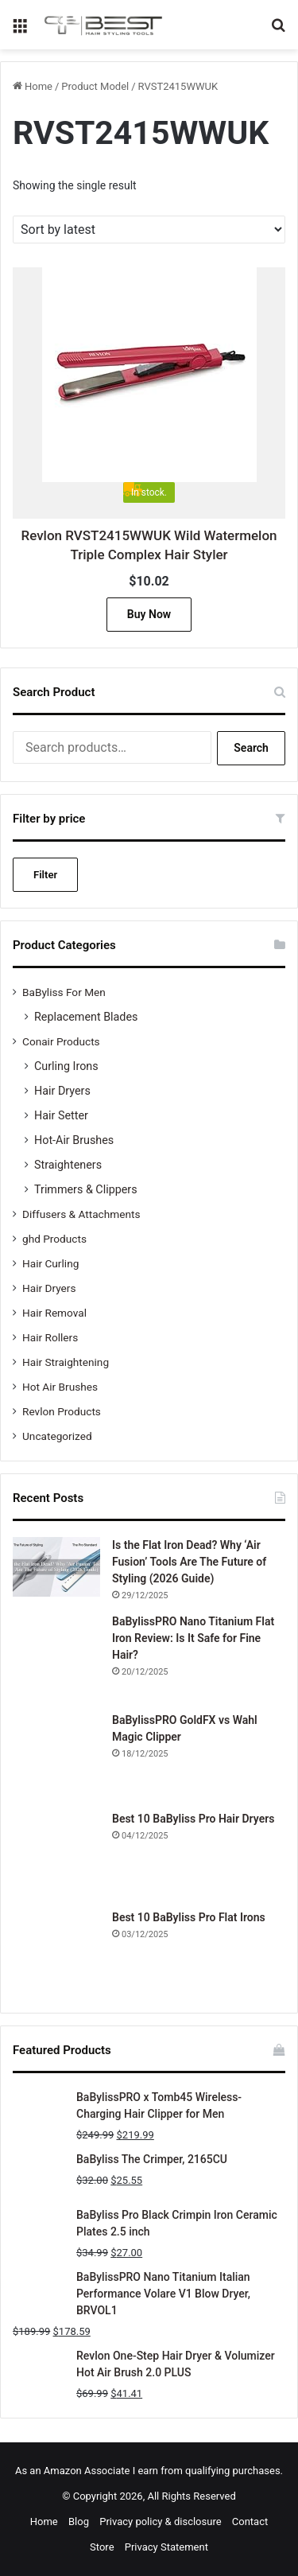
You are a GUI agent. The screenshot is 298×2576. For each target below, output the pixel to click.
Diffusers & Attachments (81, 1214)
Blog (78, 2521)
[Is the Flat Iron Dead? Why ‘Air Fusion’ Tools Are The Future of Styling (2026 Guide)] (56, 1567)
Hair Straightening (65, 1362)
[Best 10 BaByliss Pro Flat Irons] (56, 1953)
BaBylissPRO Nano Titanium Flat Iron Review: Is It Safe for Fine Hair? (193, 1638)
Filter (45, 875)
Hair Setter (61, 1115)
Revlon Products (61, 1411)
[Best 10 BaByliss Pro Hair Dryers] (56, 1854)
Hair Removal (54, 1312)
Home (38, 86)
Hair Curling (50, 1263)
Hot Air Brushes (60, 1386)
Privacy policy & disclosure (160, 2521)
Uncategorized (57, 1436)
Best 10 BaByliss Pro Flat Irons (188, 1917)
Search (251, 747)
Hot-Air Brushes (74, 1140)
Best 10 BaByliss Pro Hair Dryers (193, 1818)
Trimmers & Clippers (85, 1189)
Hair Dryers (62, 1090)
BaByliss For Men (64, 992)
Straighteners (68, 1164)
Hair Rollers (50, 1337)
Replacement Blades (85, 1016)
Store (102, 2547)
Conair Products (61, 1041)
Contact (250, 2521)
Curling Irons (66, 1066)
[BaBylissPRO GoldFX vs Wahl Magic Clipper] (56, 1756)
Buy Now (149, 614)
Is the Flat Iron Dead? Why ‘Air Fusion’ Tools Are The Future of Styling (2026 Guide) (189, 1562)
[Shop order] (149, 229)
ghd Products (54, 1238)
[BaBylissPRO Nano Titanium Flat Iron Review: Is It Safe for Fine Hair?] (56, 1657)
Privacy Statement (166, 2547)
